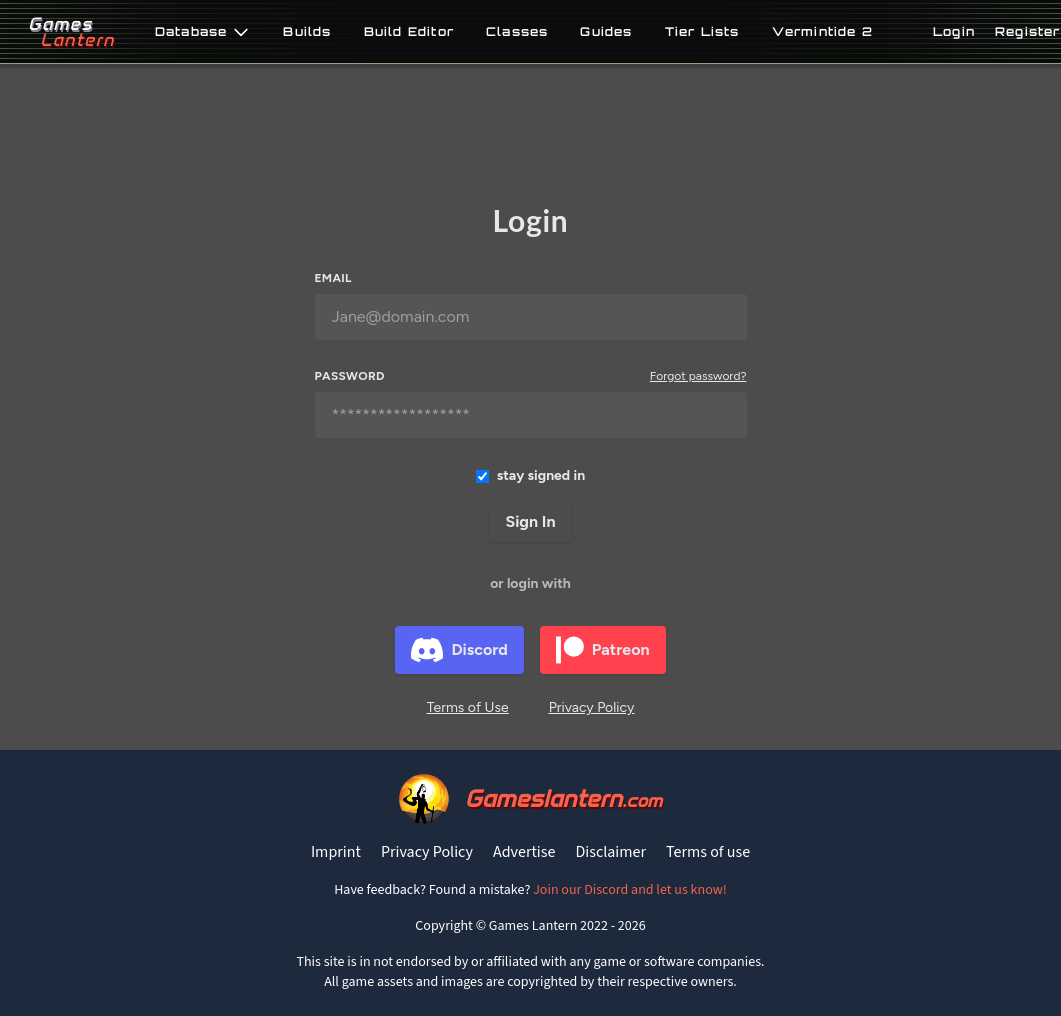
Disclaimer (610, 852)
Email (333, 278)
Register (1028, 31)
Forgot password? (698, 376)
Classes (517, 32)
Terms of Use (468, 707)
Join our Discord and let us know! (630, 890)
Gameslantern (563, 798)
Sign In (530, 521)
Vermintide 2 (822, 32)
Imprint (336, 852)
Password (350, 376)
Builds (307, 32)
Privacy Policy (592, 707)
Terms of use (708, 852)
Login (954, 31)
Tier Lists (702, 32)
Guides (606, 32)
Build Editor (409, 32)
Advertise (524, 852)
